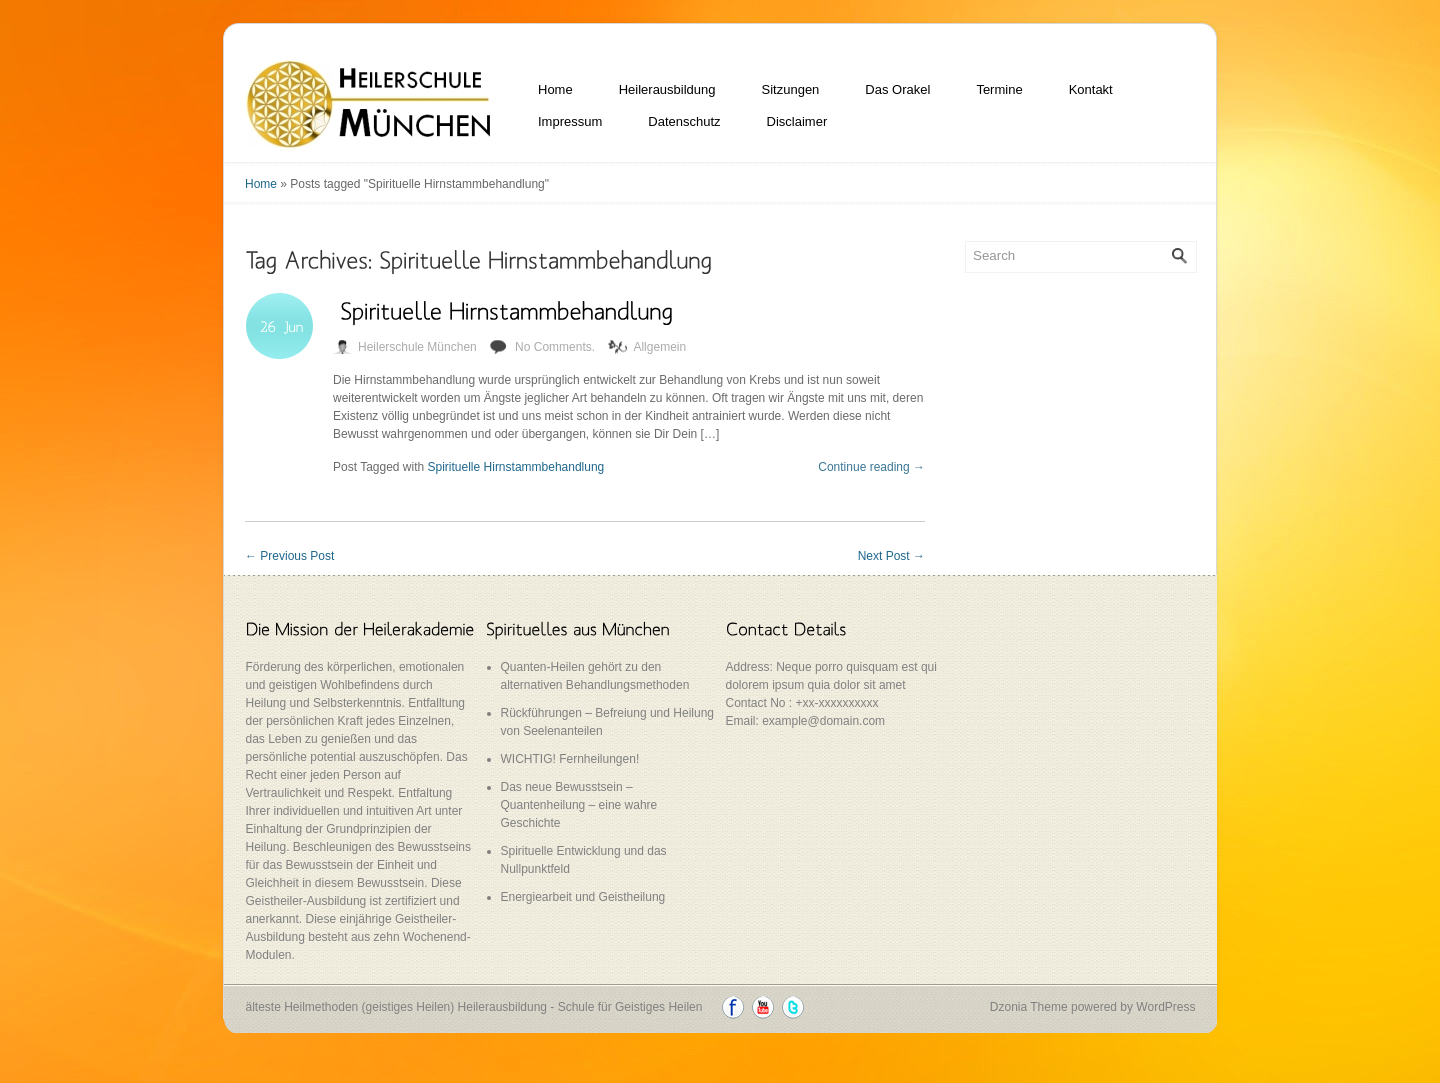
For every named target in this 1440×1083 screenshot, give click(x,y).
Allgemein (659, 347)
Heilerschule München (417, 347)
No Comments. (555, 347)
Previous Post (289, 556)
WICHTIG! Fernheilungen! (570, 759)
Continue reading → (871, 467)
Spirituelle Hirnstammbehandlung (516, 467)
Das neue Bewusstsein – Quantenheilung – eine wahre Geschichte (579, 805)
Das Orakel (897, 89)
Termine (999, 89)
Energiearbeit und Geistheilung (583, 897)
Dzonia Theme (1029, 1007)
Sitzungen (791, 89)
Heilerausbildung (667, 89)
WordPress (1165, 1007)
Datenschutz (684, 121)
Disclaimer (797, 121)
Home (555, 89)
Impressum (570, 121)
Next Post (891, 556)
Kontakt (1091, 89)
